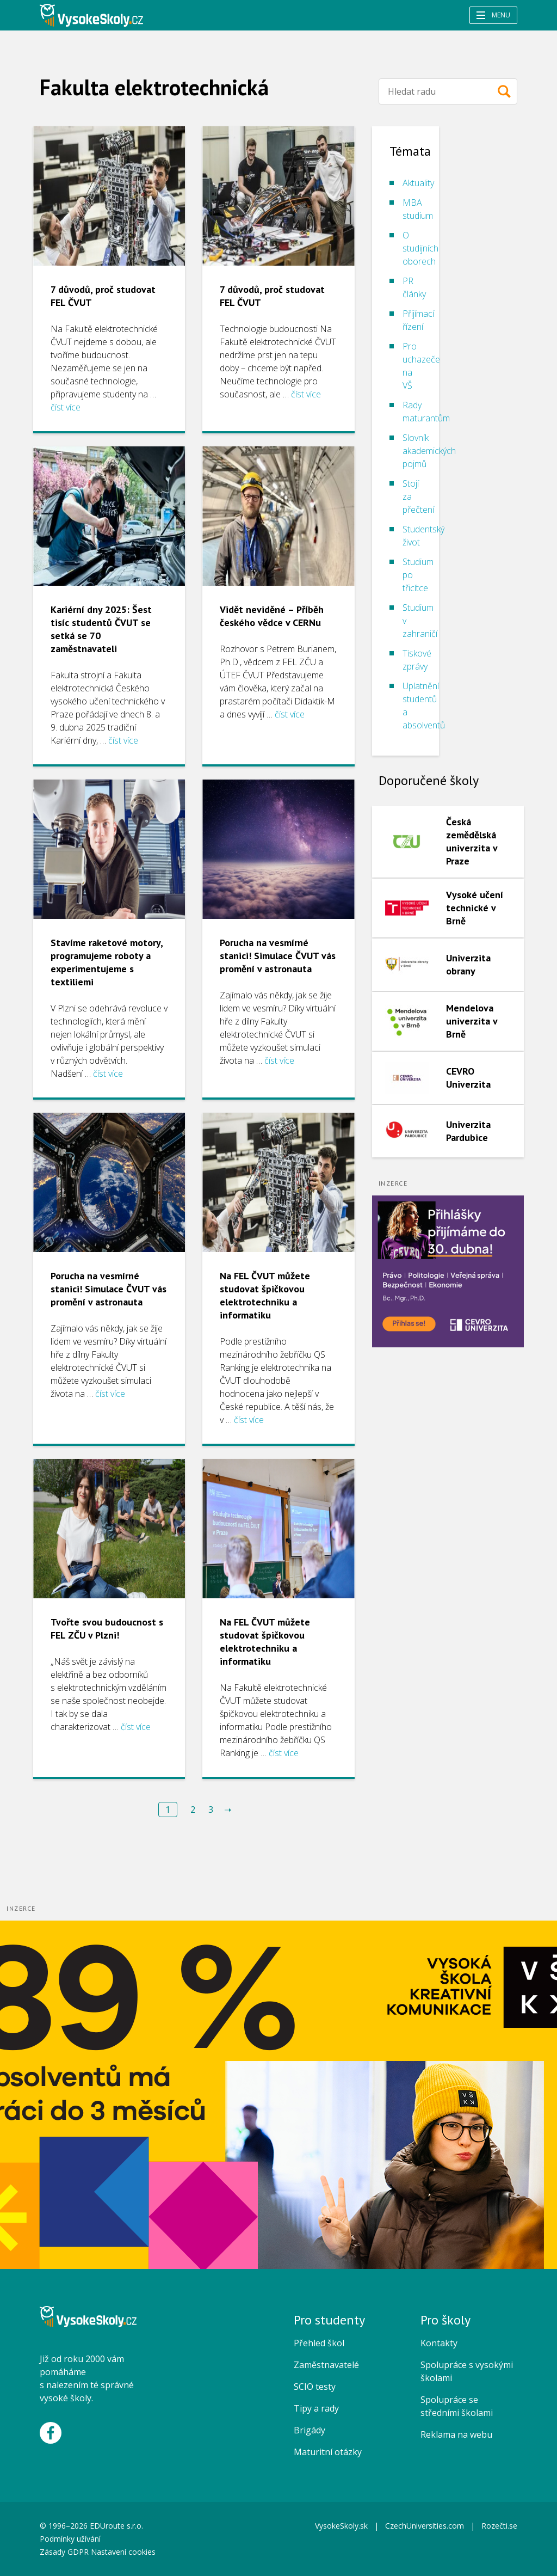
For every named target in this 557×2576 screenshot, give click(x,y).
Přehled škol (319, 2343)
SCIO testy (315, 2387)
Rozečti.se (499, 2525)
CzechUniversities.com (424, 2525)
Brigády (309, 2430)
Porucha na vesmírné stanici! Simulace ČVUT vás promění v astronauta (278, 955)
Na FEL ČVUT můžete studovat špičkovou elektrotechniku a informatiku (265, 1295)
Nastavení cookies (123, 2552)
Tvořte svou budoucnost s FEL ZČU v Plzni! (107, 1628)
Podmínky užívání (71, 2539)
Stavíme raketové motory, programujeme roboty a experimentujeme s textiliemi (107, 962)
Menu (493, 15)
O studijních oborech (420, 248)
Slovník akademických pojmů (429, 451)
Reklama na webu (456, 2434)
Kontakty (438, 2343)
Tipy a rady (316, 2408)
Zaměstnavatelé (326, 2365)
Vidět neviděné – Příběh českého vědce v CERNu (272, 616)
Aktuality (418, 183)
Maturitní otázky (328, 2452)
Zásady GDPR (64, 2552)
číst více (66, 407)
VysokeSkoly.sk (341, 2525)
